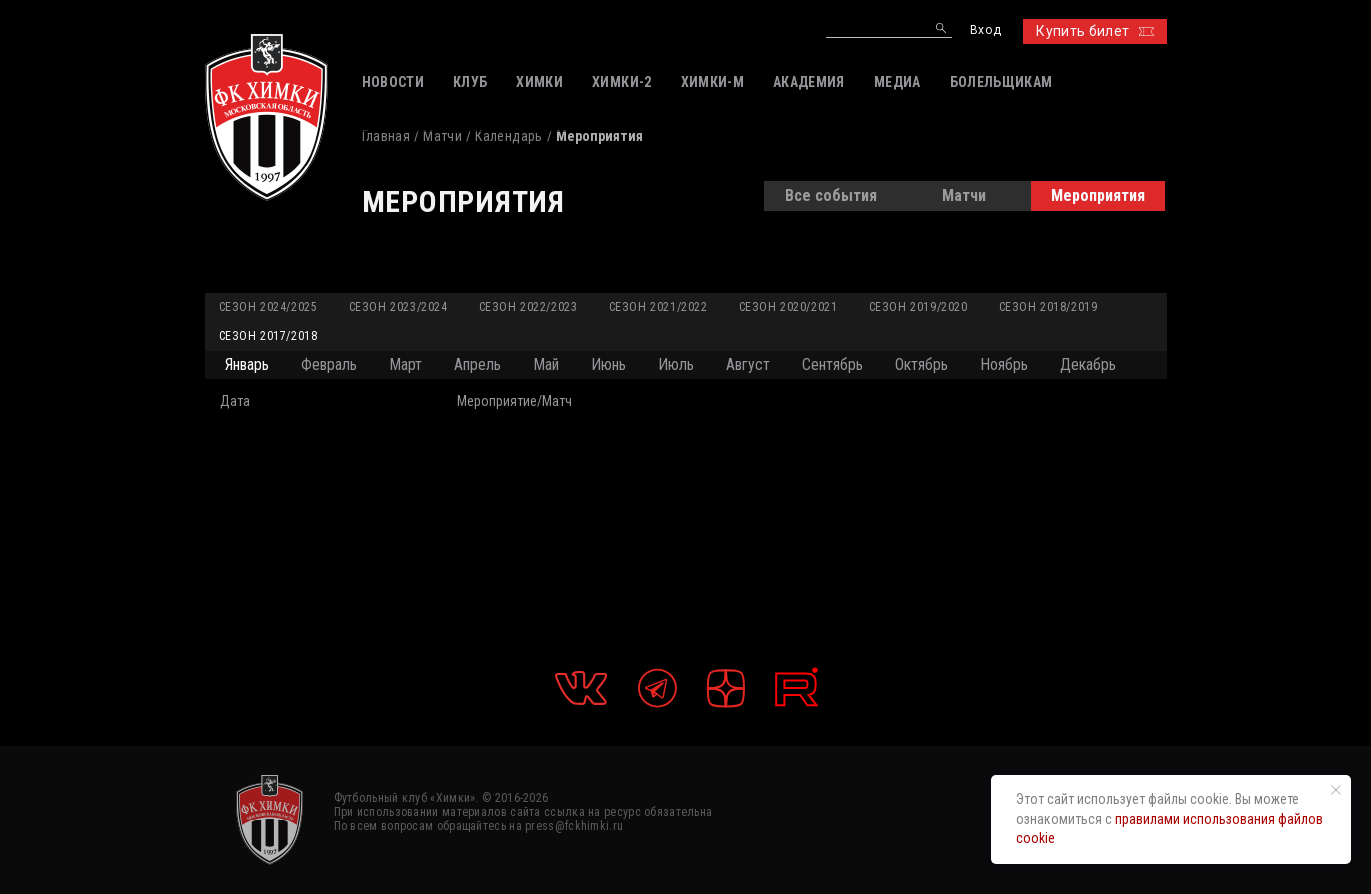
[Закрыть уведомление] (1336, 790)
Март (405, 364)
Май (546, 364)
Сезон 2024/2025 (268, 307)
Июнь (608, 364)
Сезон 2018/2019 (1048, 307)
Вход (985, 30)
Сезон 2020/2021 (788, 307)
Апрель (477, 364)
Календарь (508, 136)
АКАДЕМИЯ (809, 82)
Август (748, 364)
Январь (247, 364)
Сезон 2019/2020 (918, 307)
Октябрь (921, 364)
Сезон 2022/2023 (528, 307)
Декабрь (1088, 364)
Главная (386, 136)
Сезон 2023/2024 (398, 307)
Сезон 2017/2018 (268, 336)
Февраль (329, 364)
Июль (676, 364)
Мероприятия (1098, 195)
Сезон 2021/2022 (658, 307)
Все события (831, 195)
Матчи (442, 136)
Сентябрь (832, 364)
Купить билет (1094, 31)
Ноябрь (1004, 364)
